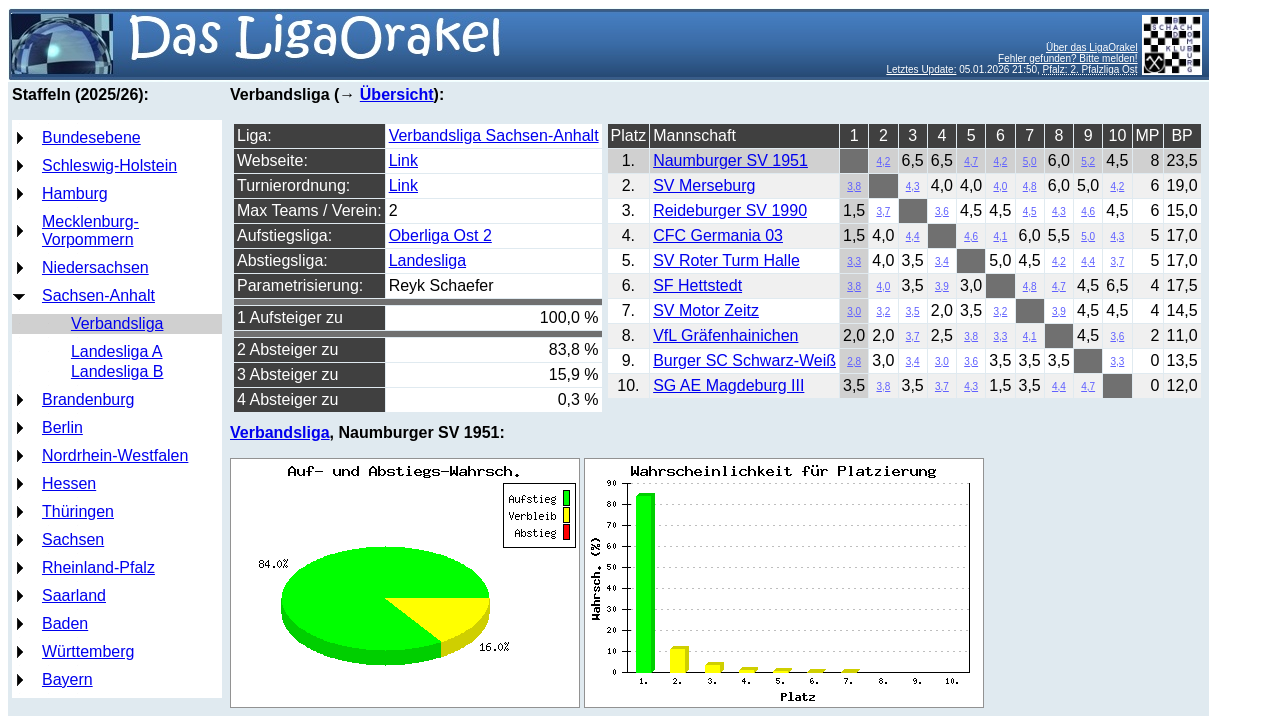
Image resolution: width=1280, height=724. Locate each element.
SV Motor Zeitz (706, 310)
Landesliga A (117, 351)
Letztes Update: (921, 69)
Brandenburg (88, 399)
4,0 (1000, 186)
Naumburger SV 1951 (730, 160)
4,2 (883, 161)
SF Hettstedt (697, 285)
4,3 (913, 186)
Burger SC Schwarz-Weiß (744, 360)
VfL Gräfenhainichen (725, 335)
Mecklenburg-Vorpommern (90, 230)
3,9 (942, 286)
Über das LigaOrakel (1092, 47)
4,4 (913, 236)
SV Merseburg (704, 185)
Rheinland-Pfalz (98, 567)
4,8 (1030, 186)
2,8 (854, 361)
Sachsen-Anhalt (98, 295)
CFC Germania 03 (718, 235)
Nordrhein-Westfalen (115, 455)
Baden (65, 623)
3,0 (854, 311)
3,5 (913, 311)
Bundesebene (91, 137)
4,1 (1000, 236)
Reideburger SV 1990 (730, 210)
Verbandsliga (117, 323)
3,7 (883, 211)
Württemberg (88, 651)
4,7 (971, 161)
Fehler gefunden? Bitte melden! (1068, 58)
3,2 (883, 311)
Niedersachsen (95, 267)
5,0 (1030, 161)
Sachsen (73, 539)
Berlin (62, 427)
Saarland (74, 595)
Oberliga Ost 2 (440, 235)
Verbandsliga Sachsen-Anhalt (494, 135)
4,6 (1088, 211)
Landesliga (427, 260)
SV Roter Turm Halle (726, 260)
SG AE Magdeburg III (728, 385)
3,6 (942, 211)
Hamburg (75, 193)
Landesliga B (117, 371)
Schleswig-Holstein (109, 165)
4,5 (1030, 211)
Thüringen (78, 511)
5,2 (1088, 161)
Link (403, 160)
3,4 (942, 261)
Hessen (69, 483)
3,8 (854, 186)
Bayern (67, 679)
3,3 (854, 261)
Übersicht (397, 94)
